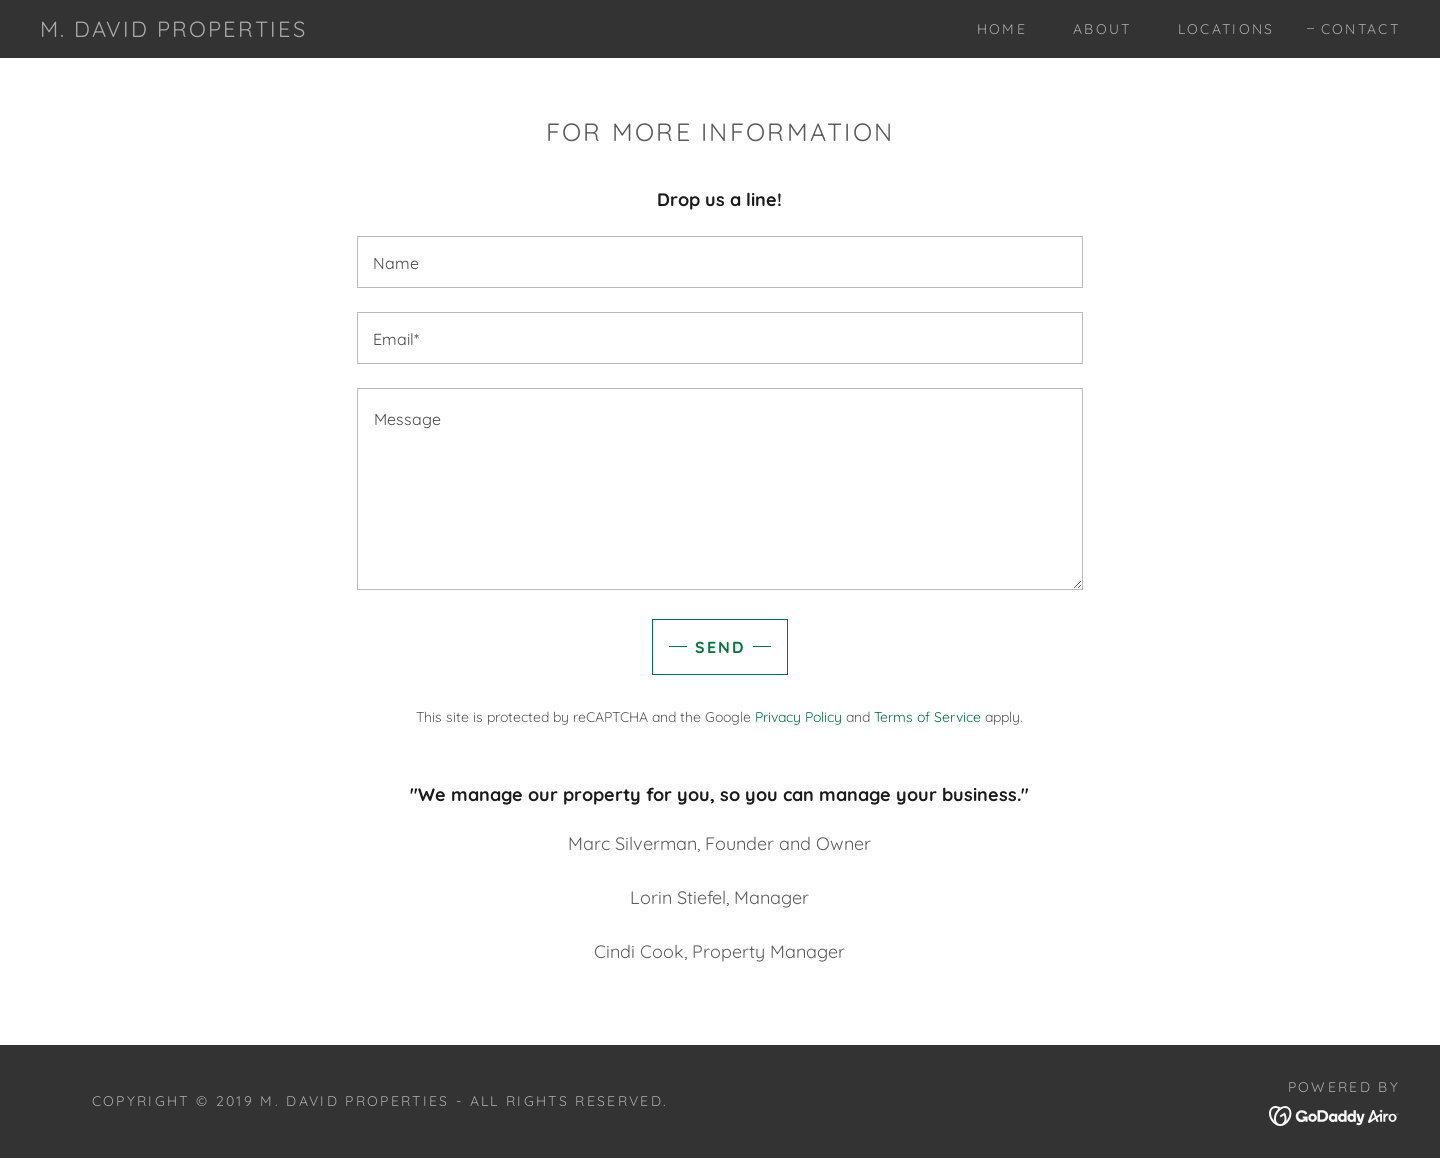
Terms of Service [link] (927, 717)
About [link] (1102, 29)
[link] (173, 30)
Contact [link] (1360, 29)
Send (720, 647)
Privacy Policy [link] (798, 717)
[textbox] (719, 262)
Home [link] (1002, 29)
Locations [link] (1226, 29)
